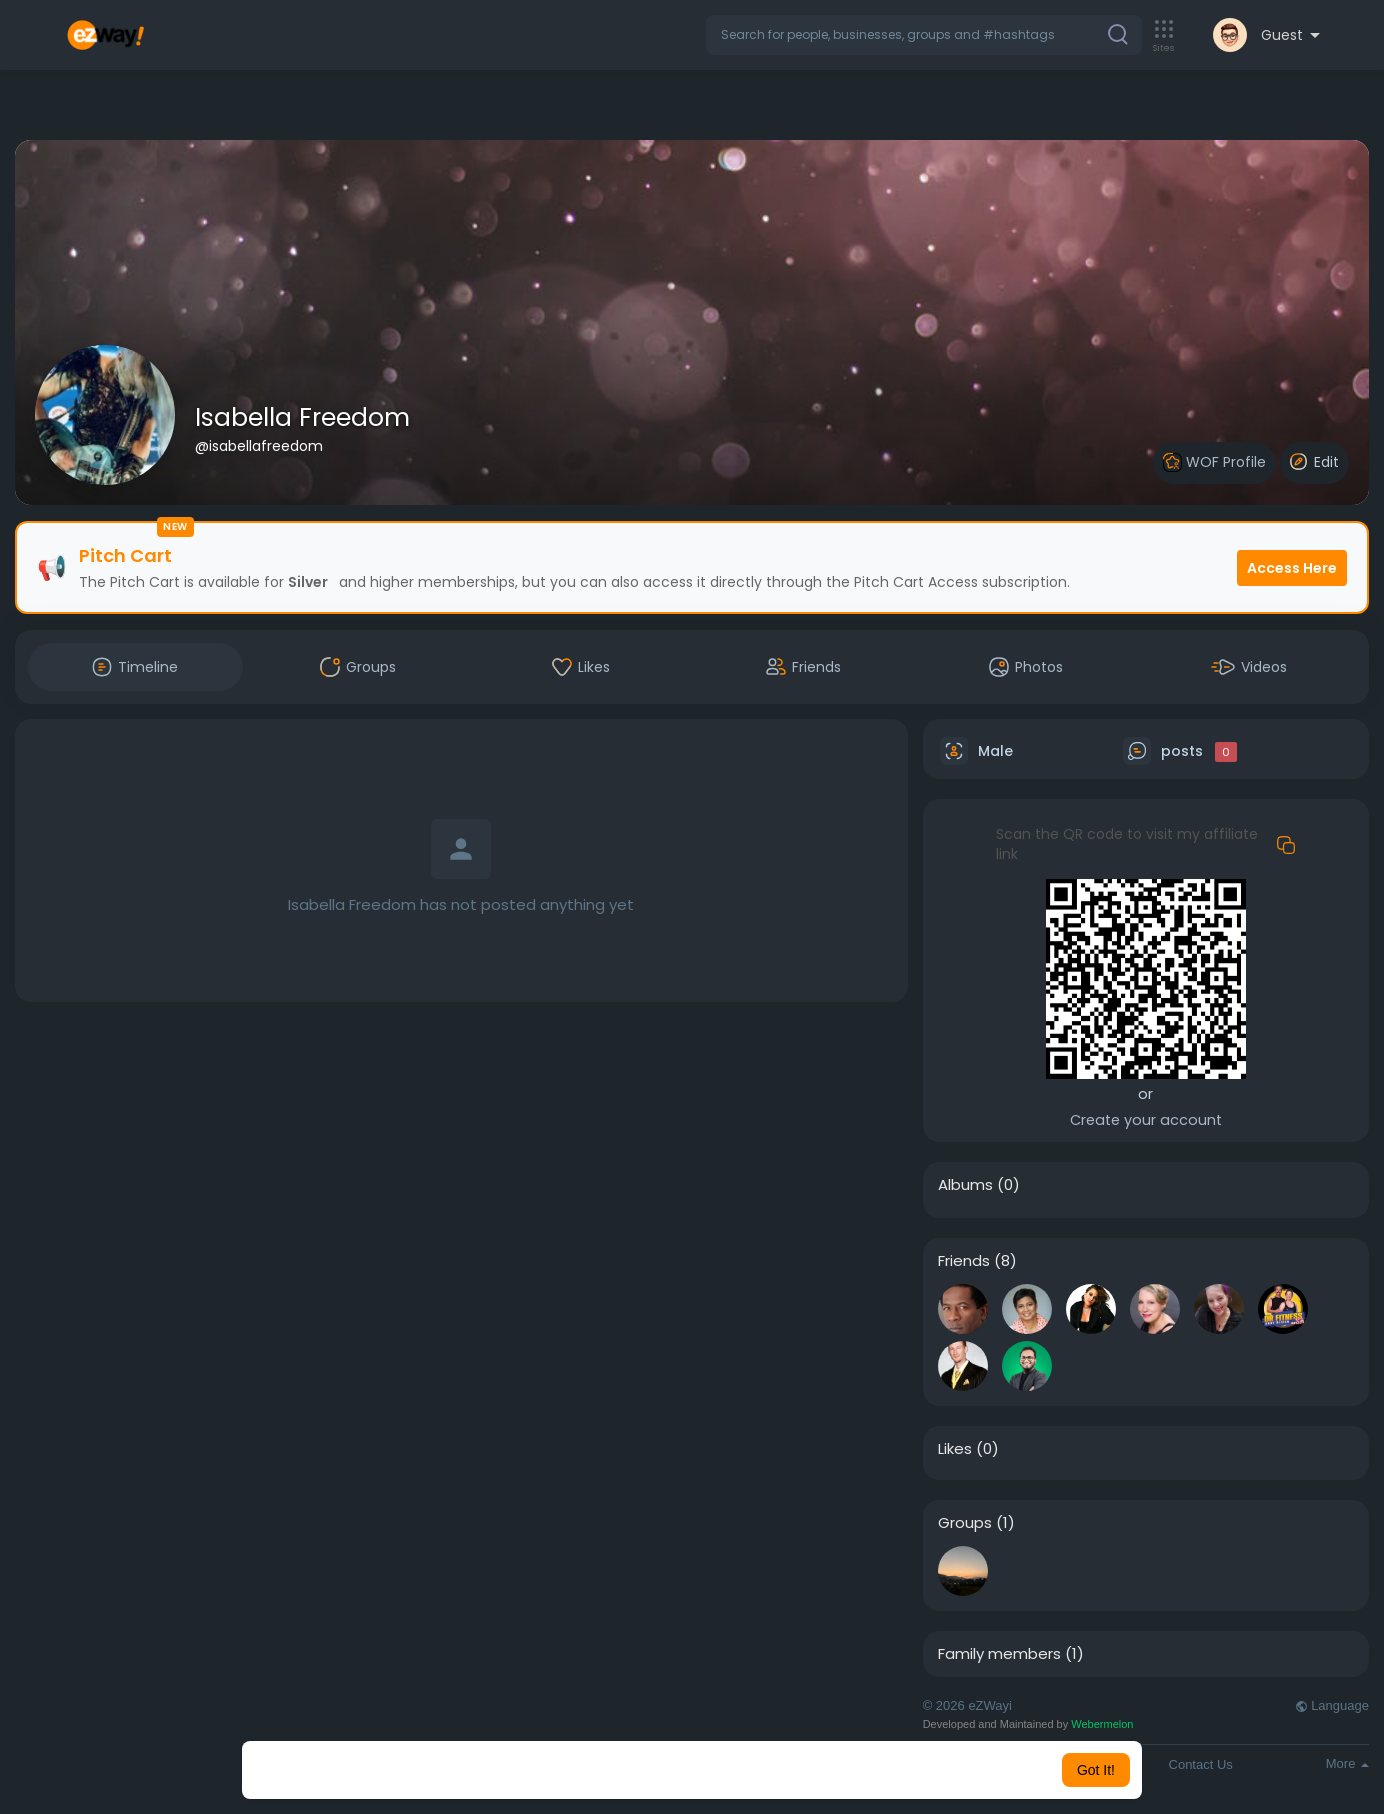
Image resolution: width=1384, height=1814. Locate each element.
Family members (999, 1654)
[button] (924, 35)
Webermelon (1102, 1724)
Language (1332, 1705)
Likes (955, 1449)
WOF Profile (1214, 462)
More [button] (1347, 1763)
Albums (965, 1185)
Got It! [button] (1096, 1770)
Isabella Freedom (302, 417)
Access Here (1292, 568)
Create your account (1146, 1120)
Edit (1314, 462)
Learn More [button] (794, 1770)
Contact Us (1201, 1764)
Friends (964, 1261)
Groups (965, 1523)
